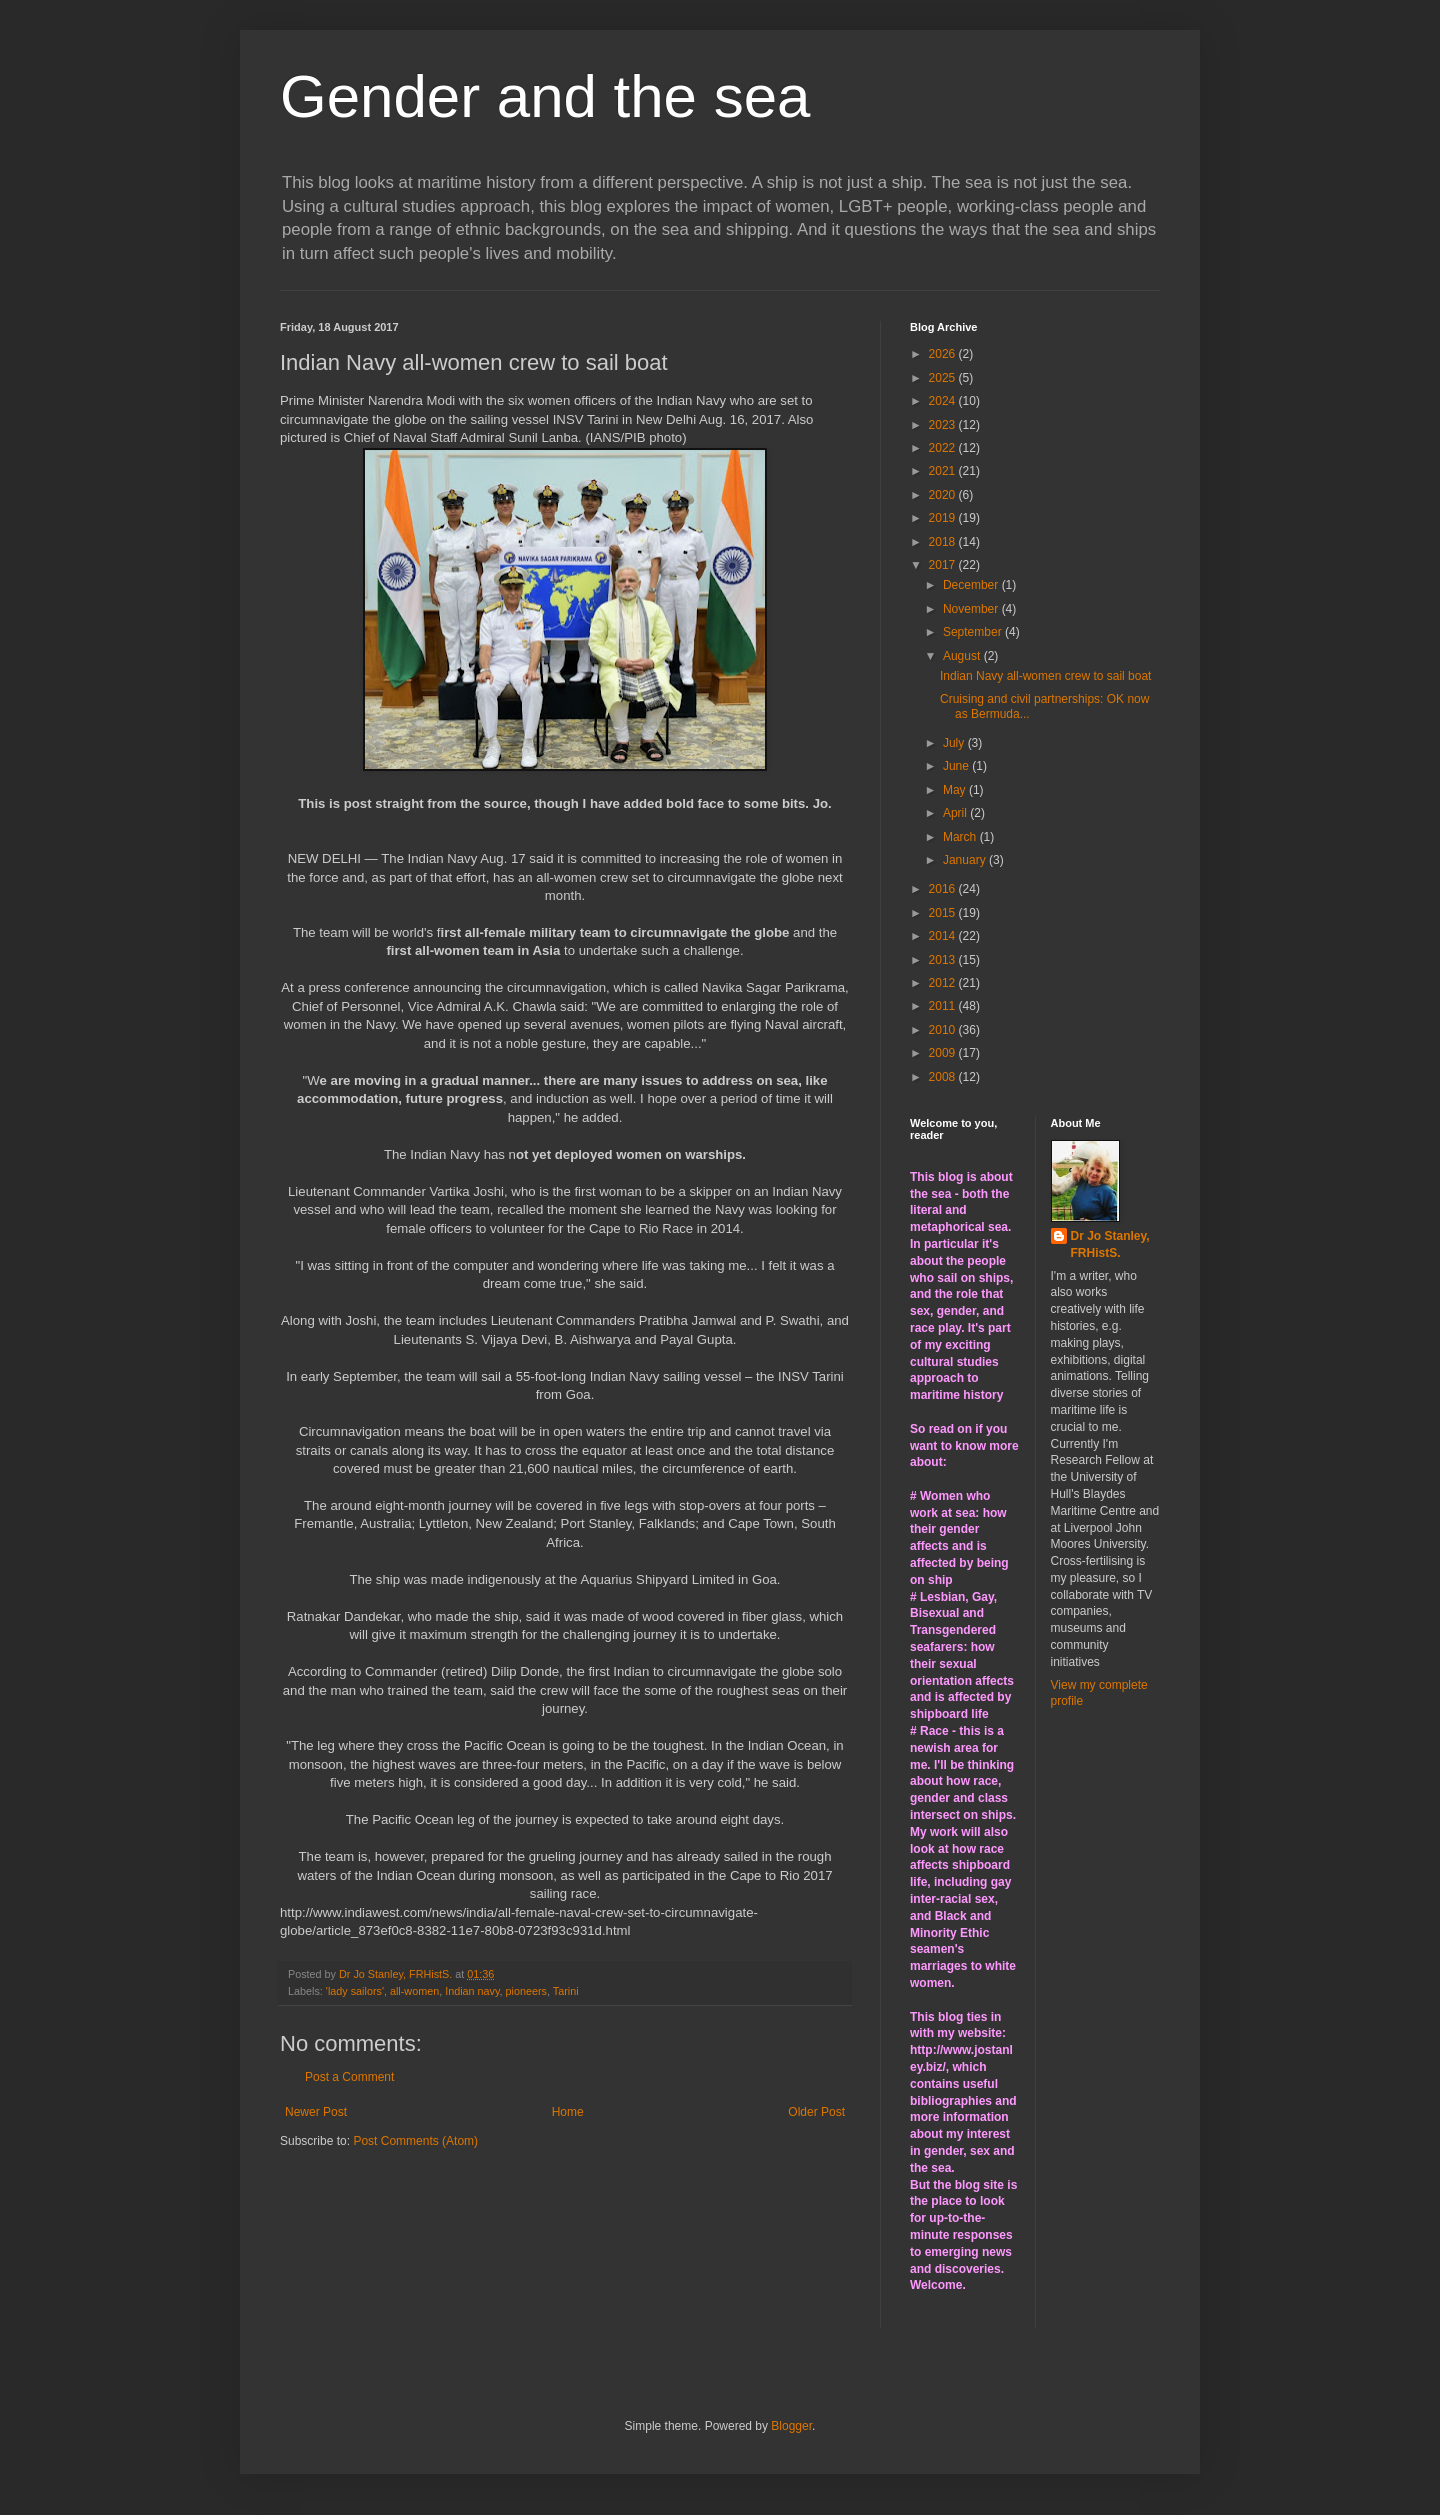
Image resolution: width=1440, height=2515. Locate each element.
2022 (944, 448)
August (963, 656)
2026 (944, 354)
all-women (414, 1991)
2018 (944, 542)
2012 (944, 983)
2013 (944, 960)
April (956, 813)
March (961, 837)
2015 (944, 913)
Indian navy (472, 1991)
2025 (944, 378)
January (966, 860)
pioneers (526, 1991)
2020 (944, 495)
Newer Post (316, 2112)
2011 (944, 1006)
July (955, 743)
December (972, 585)
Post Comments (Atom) (415, 2141)
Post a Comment (349, 2077)
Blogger (791, 2426)
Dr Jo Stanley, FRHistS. (1110, 1244)
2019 (944, 518)
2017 (944, 565)
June (957, 766)
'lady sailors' (355, 1991)
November (972, 609)
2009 (944, 1053)
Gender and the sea (545, 96)
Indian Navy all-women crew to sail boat (1045, 676)
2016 (944, 889)
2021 (944, 471)
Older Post (816, 2112)
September (974, 632)
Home (568, 2112)
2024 (944, 401)
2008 (944, 1077)
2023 (944, 425)
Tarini (566, 1991)
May (956, 790)
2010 (944, 1030)
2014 (944, 936)
